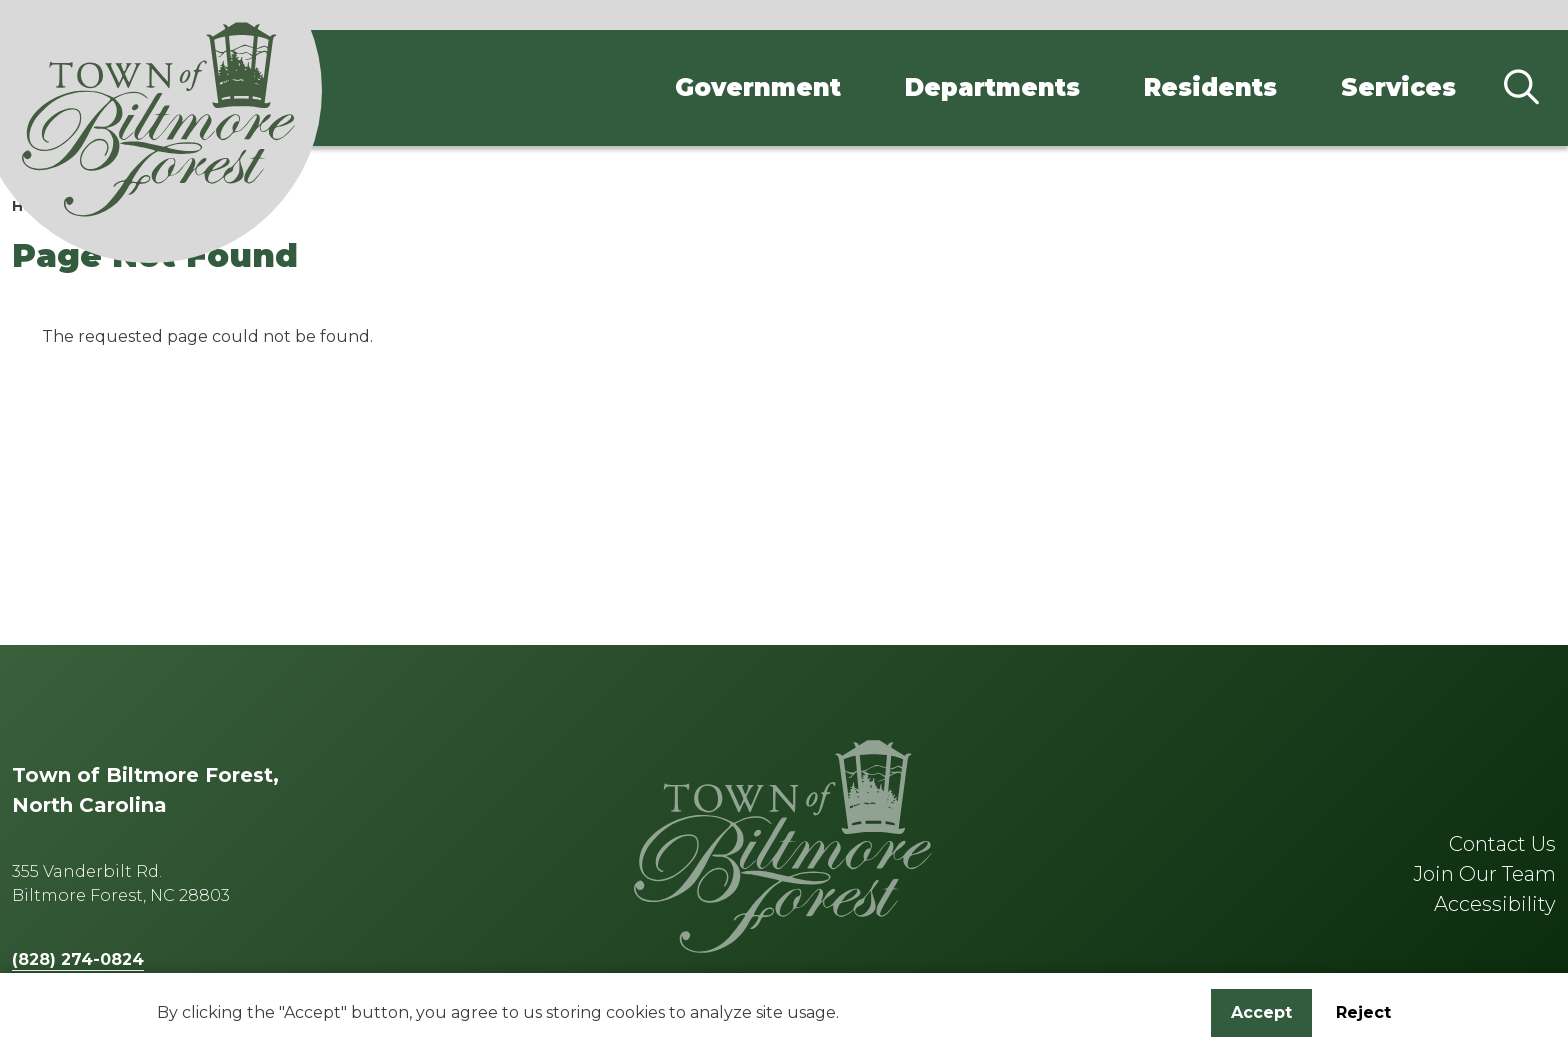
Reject (1363, 1016)
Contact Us (1502, 844)
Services (1398, 87)
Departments (992, 87)
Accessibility (1495, 904)
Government (758, 87)
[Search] (1521, 88)
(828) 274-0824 (78, 959)
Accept (1261, 1016)
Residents (1210, 87)
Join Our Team (1484, 874)
